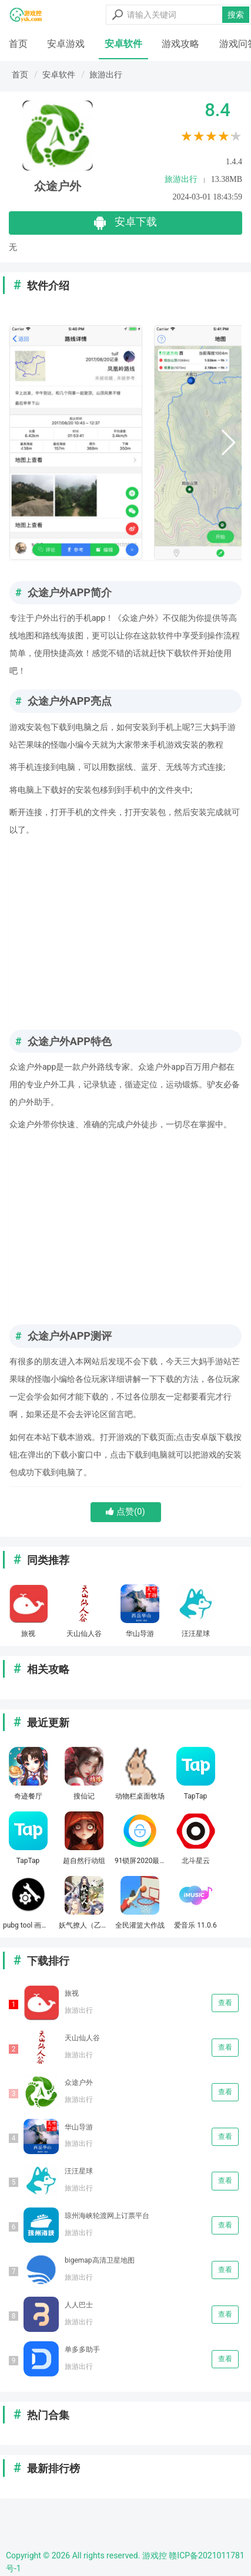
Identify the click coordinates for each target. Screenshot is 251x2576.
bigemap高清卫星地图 (100, 2260)
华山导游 (79, 2127)
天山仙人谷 (82, 2038)
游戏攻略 (180, 43)
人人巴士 (79, 2305)
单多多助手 (82, 2349)
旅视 (72, 1993)
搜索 (235, 14)
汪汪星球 (79, 2171)
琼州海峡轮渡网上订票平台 (107, 2216)
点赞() (125, 1511)
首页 (18, 43)
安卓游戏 (66, 43)
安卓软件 (123, 43)
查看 (225, 2003)
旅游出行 (105, 74)
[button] (228, 442)
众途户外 (79, 2082)
